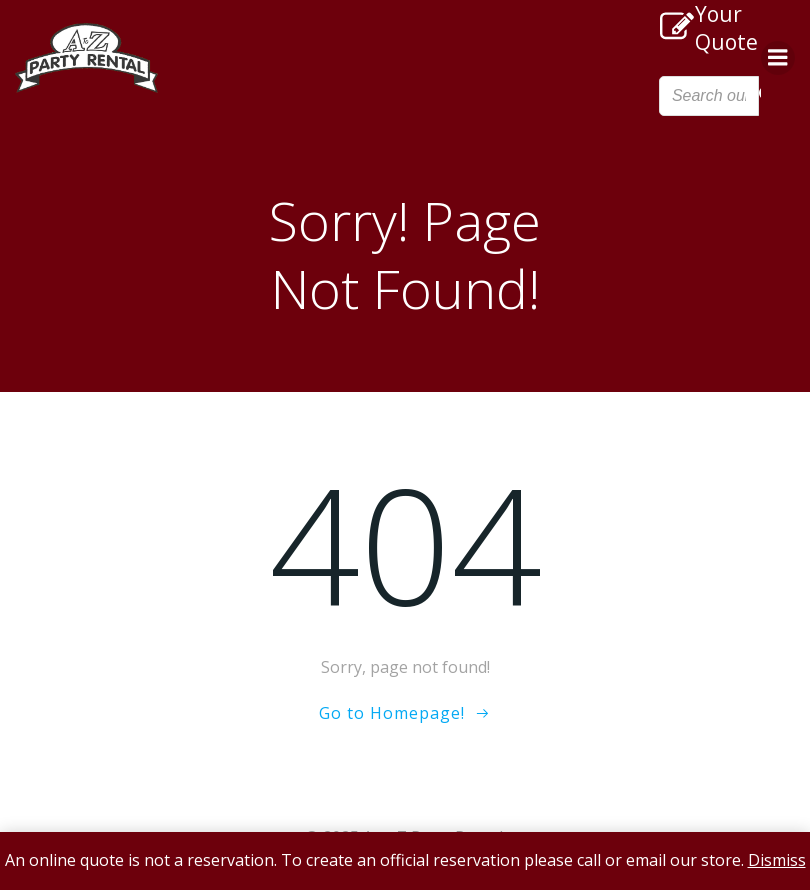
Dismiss (777, 860)
